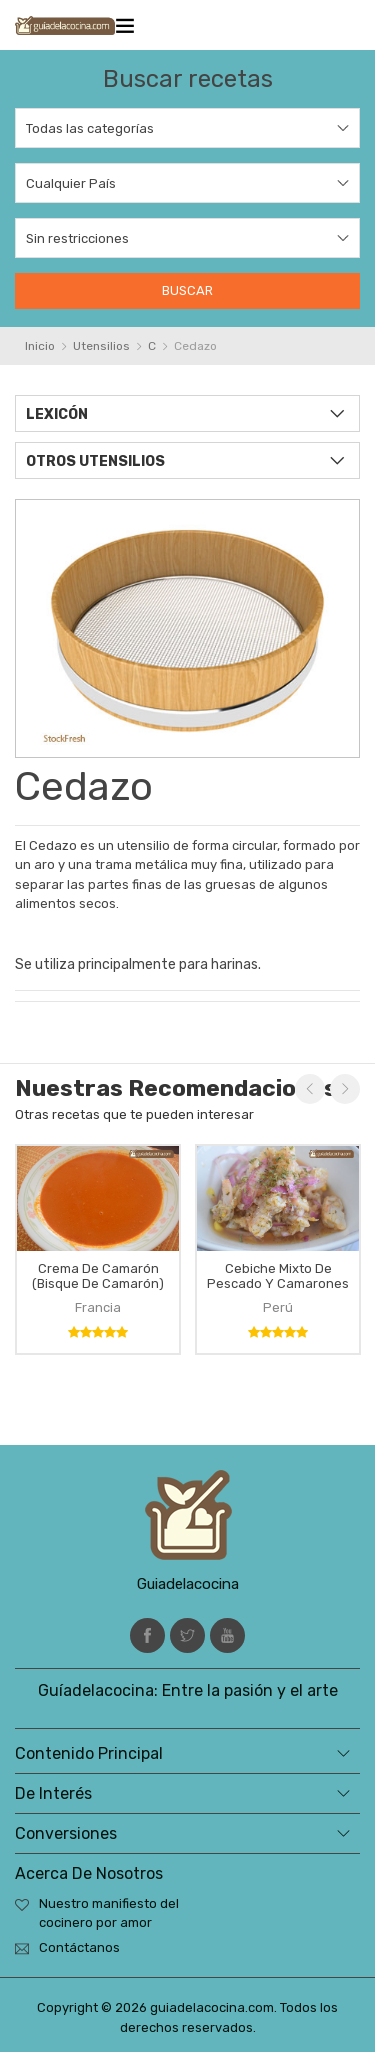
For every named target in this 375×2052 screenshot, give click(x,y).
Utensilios (101, 346)
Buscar (187, 290)
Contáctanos (79, 1947)
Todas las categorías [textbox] (90, 128)
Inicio (40, 346)
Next (345, 1089)
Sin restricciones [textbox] (77, 238)
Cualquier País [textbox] (71, 183)
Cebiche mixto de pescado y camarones (278, 1276)
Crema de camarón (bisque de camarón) (98, 1276)
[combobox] (187, 128)
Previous (310, 1089)
